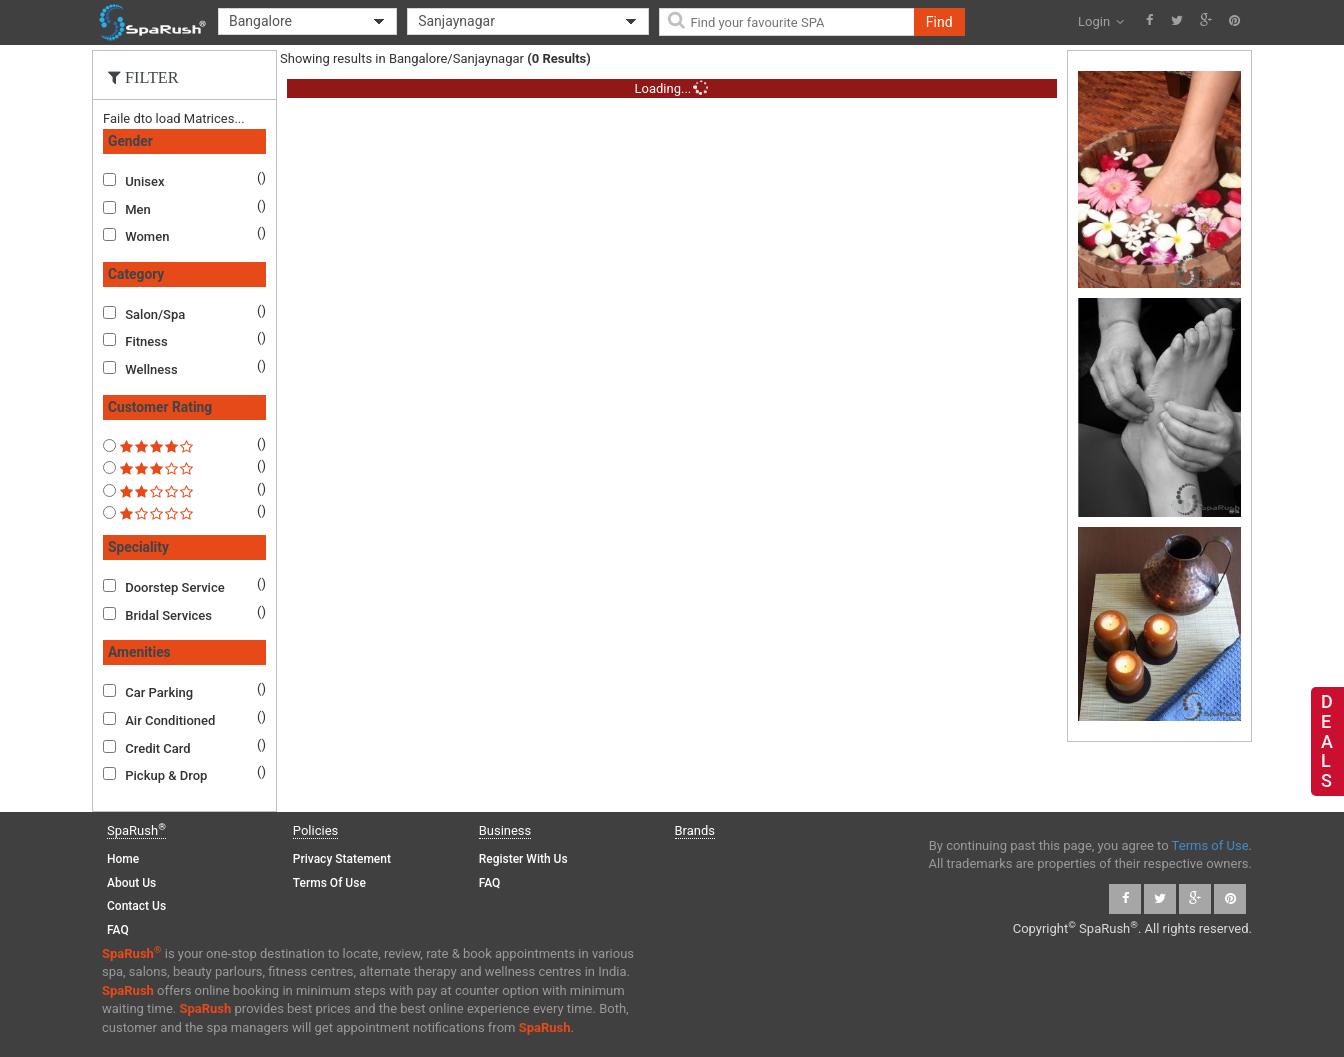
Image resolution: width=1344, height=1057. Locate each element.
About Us (131, 883)
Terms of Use (329, 883)
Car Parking (159, 692)
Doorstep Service (174, 587)
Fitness (146, 341)
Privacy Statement (342, 859)
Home (123, 859)
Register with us (523, 859)
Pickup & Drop (166, 775)
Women (147, 236)
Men (138, 209)
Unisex (144, 181)
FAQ (118, 930)
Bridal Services (168, 615)
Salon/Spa (155, 314)
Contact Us (136, 906)
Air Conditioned (170, 720)
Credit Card (157, 748)
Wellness (151, 369)
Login (1101, 21)
